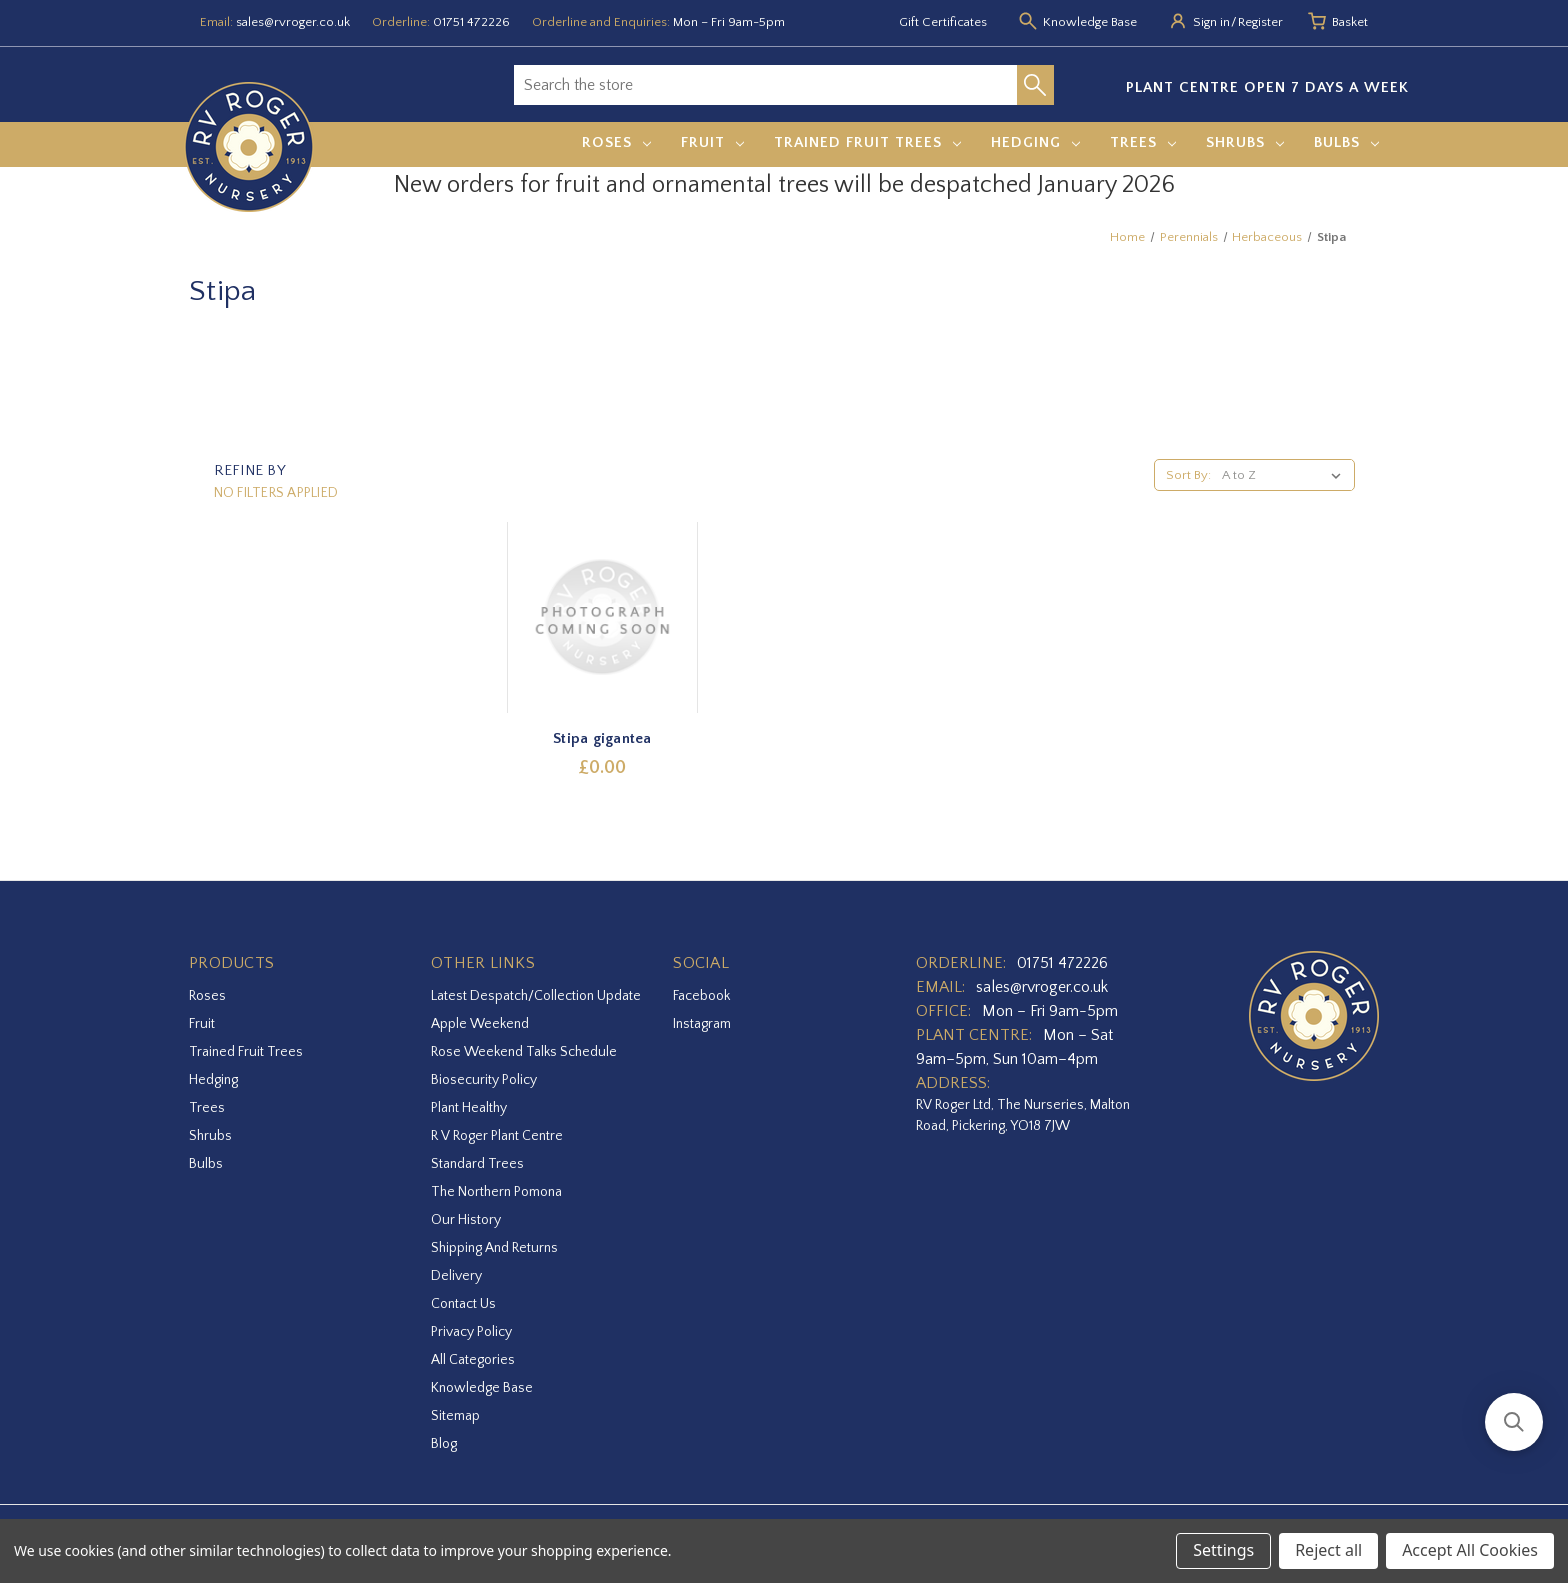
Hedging (1035, 142)
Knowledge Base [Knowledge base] (1090, 22)
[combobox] (765, 85)
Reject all (1328, 1550)
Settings (1223, 1550)
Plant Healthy (469, 1108)
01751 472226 (471, 22)
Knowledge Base (482, 1388)
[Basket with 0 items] (1350, 23)
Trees (1143, 142)
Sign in (1211, 22)
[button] (1514, 1422)
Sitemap (455, 1416)
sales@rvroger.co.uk (293, 22)
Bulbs (1346, 142)
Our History (466, 1220)
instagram (702, 1024)
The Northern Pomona (496, 1192)
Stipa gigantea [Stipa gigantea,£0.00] (602, 738)
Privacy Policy (471, 1332)
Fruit (712, 142)
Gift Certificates (943, 22)
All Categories (473, 1360)
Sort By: (1188, 475)
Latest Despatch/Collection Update (536, 996)
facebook (701, 996)
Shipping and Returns (494, 1248)
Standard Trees (477, 1164)
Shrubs (1245, 142)
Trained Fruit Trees (867, 142)
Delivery (456, 1276)
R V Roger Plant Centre (497, 1136)
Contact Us (463, 1304)
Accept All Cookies (1470, 1550)
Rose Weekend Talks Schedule (524, 1052)
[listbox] (1285, 475)
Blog (444, 1444)
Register (1260, 22)
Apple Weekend (480, 1024)
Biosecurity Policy (484, 1080)
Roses (616, 142)
